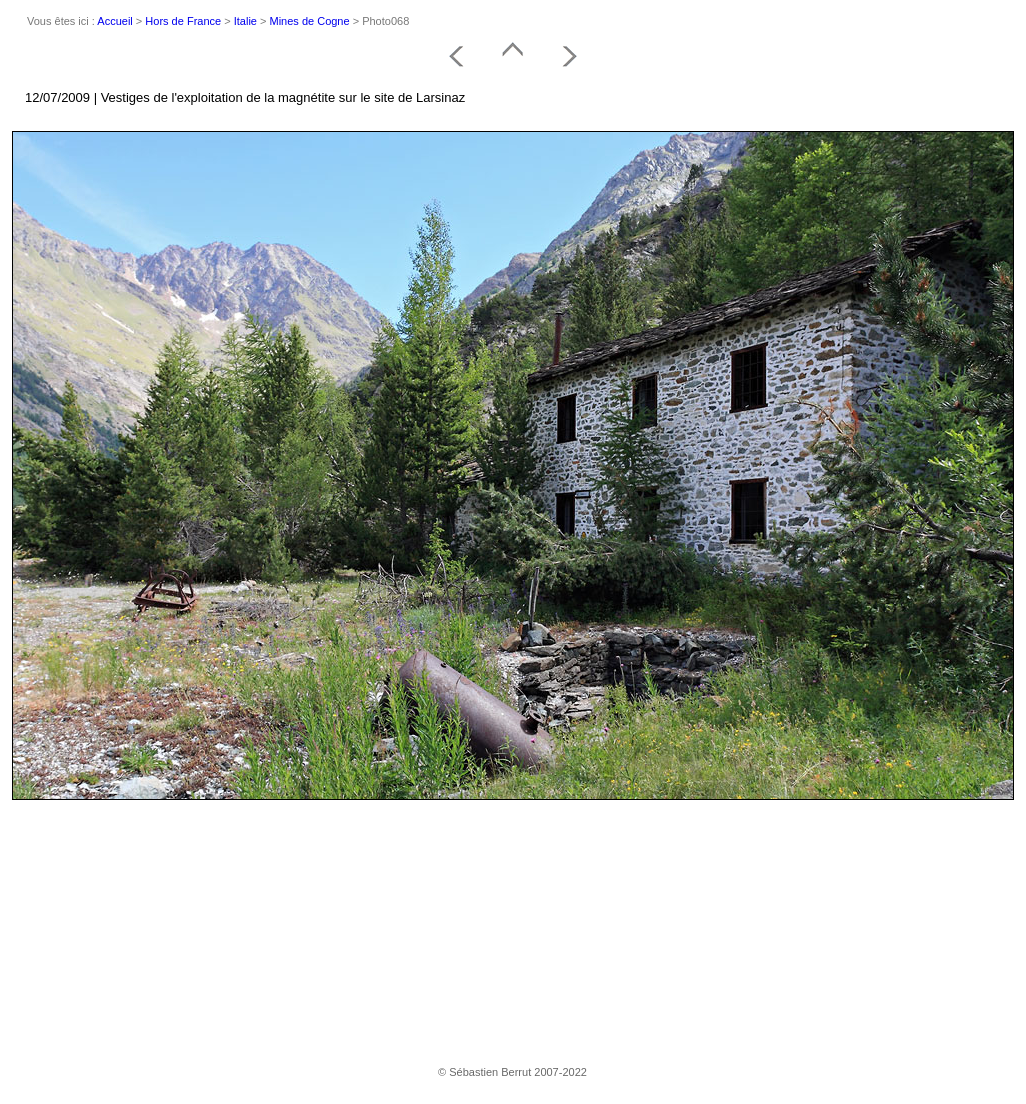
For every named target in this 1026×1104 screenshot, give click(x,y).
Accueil (114, 21)
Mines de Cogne (310, 21)
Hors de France (183, 21)
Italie (245, 21)
